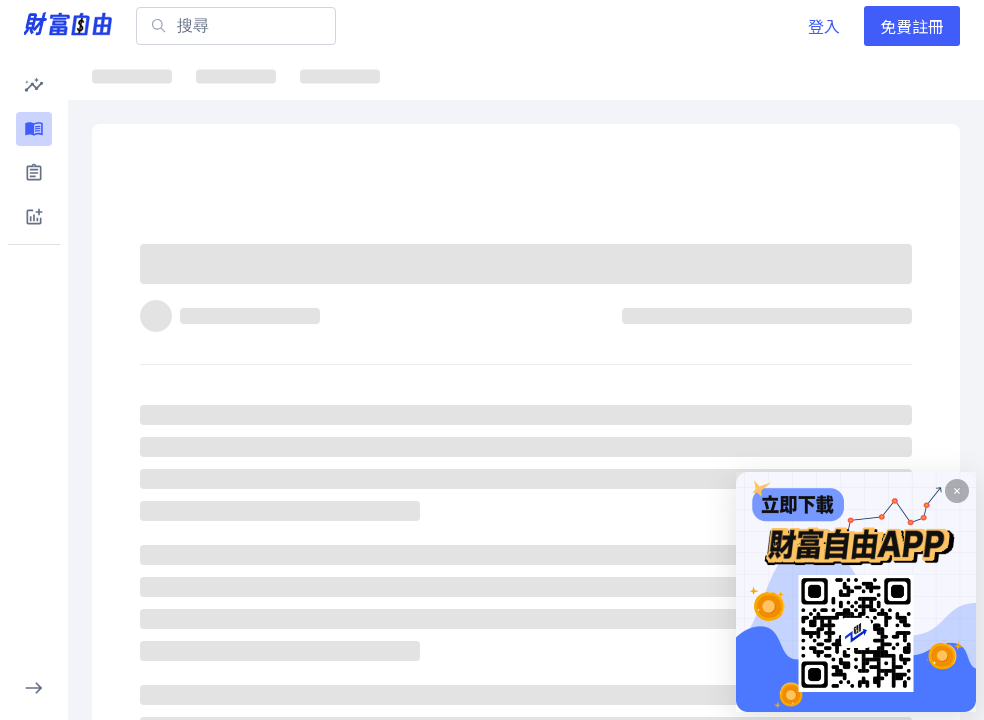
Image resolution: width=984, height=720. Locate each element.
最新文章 (140, 75)
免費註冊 (912, 26)
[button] (34, 85)
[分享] (872, 273)
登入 (824, 26)
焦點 (236, 75)
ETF (331, 75)
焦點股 (417, 75)
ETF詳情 (519, 75)
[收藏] (920, 273)
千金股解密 (638, 75)
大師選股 (758, 75)
